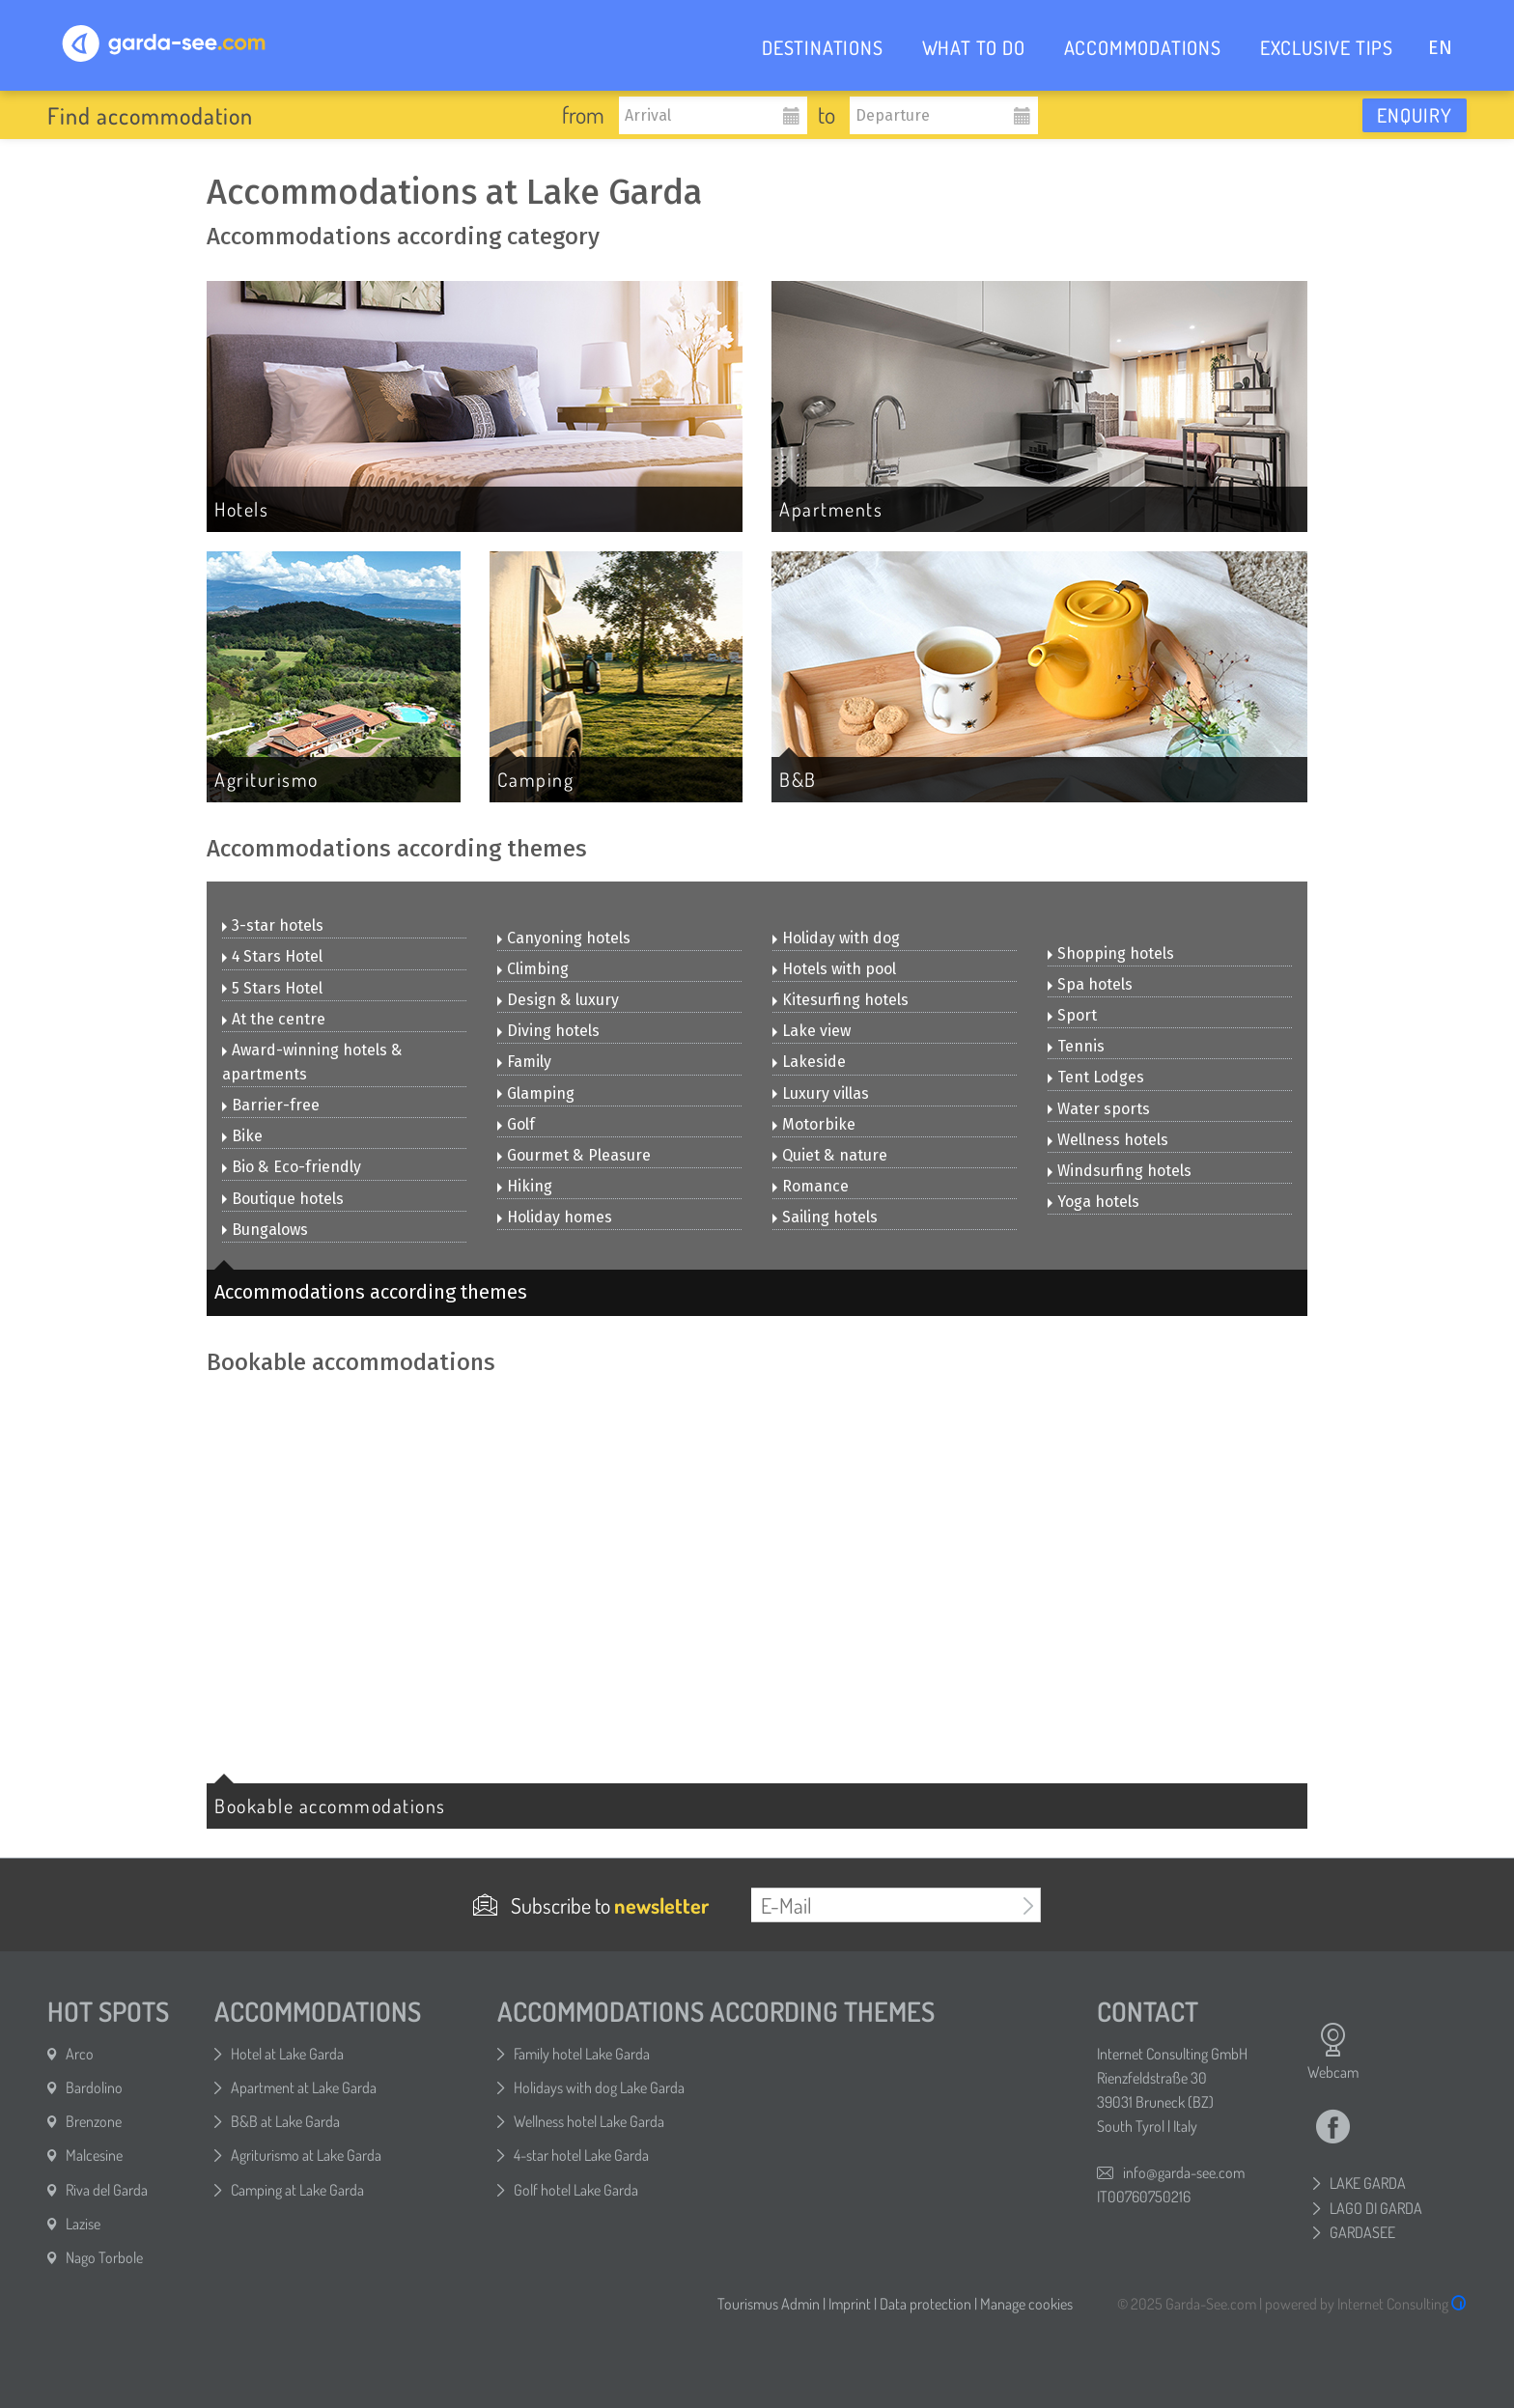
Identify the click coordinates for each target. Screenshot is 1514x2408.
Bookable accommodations (330, 1805)
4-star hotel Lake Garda (581, 2155)
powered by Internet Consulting (1366, 2303)
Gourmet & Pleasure (574, 1155)
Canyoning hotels (564, 938)
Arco (80, 2053)
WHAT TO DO (973, 47)
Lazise (83, 2223)
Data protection (925, 2303)
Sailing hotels (825, 1217)
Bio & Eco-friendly (291, 1167)
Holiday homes (554, 1217)
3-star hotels (272, 925)
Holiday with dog (836, 938)
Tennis (1076, 1046)
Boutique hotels (283, 1199)
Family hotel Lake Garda (582, 2053)
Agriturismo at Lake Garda (306, 2155)
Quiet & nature (829, 1155)
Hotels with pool (834, 969)
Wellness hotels (1108, 1140)
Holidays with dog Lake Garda (599, 2087)
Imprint (849, 2303)
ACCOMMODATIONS (1142, 47)
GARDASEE (1362, 2232)
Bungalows (265, 1229)
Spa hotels (1090, 984)
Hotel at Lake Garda (287, 2053)
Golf (516, 1124)
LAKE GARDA (1368, 2183)
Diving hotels (548, 1031)
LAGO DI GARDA (1376, 2208)
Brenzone (94, 2121)
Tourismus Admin (768, 2303)
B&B (798, 779)
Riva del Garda (107, 2189)
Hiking (524, 1186)
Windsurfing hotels (1120, 1171)
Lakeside (809, 1061)
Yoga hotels (1093, 1201)
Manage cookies (1026, 2303)
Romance (810, 1186)
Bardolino (94, 2087)
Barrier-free (271, 1105)
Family (524, 1061)
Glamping (536, 1093)
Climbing (533, 969)
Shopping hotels (1111, 953)
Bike (242, 1136)
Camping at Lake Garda (297, 2189)
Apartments (831, 508)
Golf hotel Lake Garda (576, 2189)
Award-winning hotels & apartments (312, 1062)
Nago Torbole (104, 2257)
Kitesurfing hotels (840, 1000)
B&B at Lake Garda (285, 2121)
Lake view (811, 1031)
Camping (536, 779)
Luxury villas (820, 1093)
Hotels (241, 508)
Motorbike (813, 1124)
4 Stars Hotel (272, 956)
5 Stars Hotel (272, 988)
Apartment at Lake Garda (304, 2087)
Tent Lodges (1096, 1077)
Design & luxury (558, 1000)
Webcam (1333, 2052)
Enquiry (1414, 114)
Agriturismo (266, 779)
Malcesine (94, 2155)
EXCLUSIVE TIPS (1326, 47)
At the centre (273, 1019)
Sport (1072, 1015)
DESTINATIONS (822, 47)
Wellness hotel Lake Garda (589, 2121)
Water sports (1099, 1109)
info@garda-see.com (1184, 2172)
